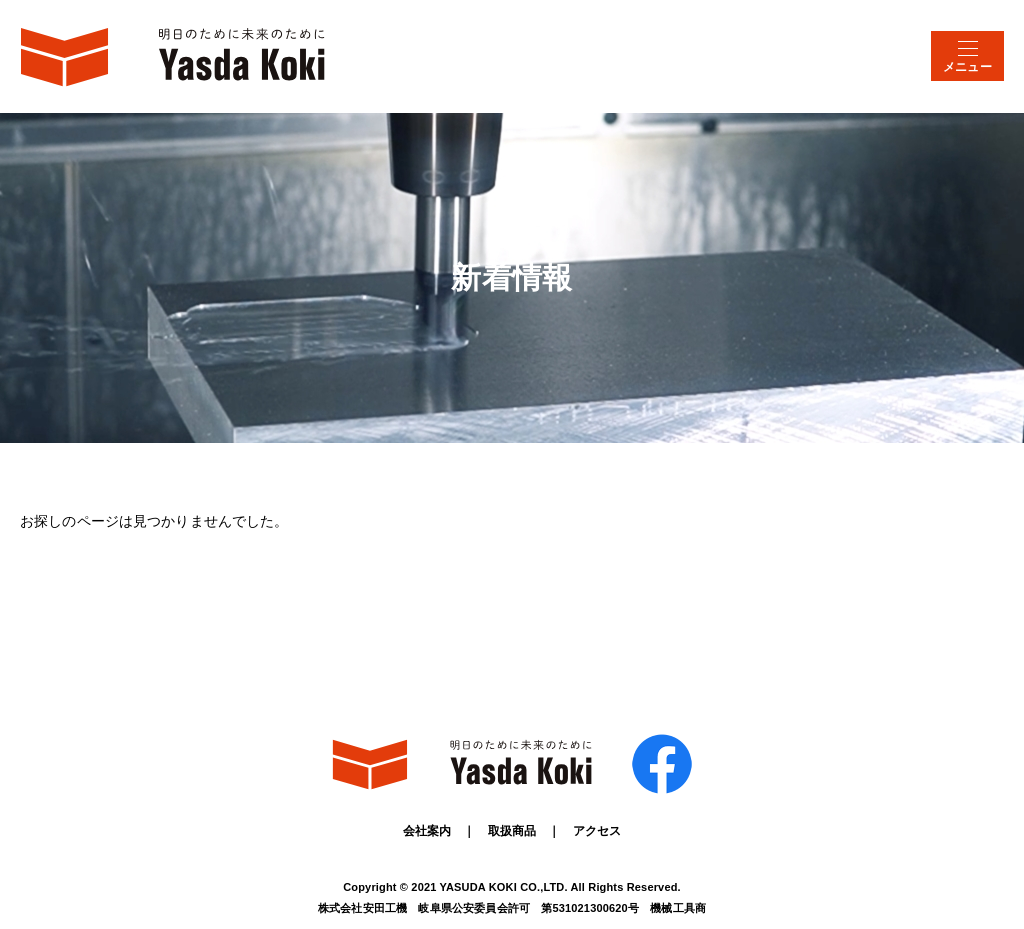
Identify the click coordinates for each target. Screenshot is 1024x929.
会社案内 (427, 831)
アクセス (597, 831)
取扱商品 (512, 831)
